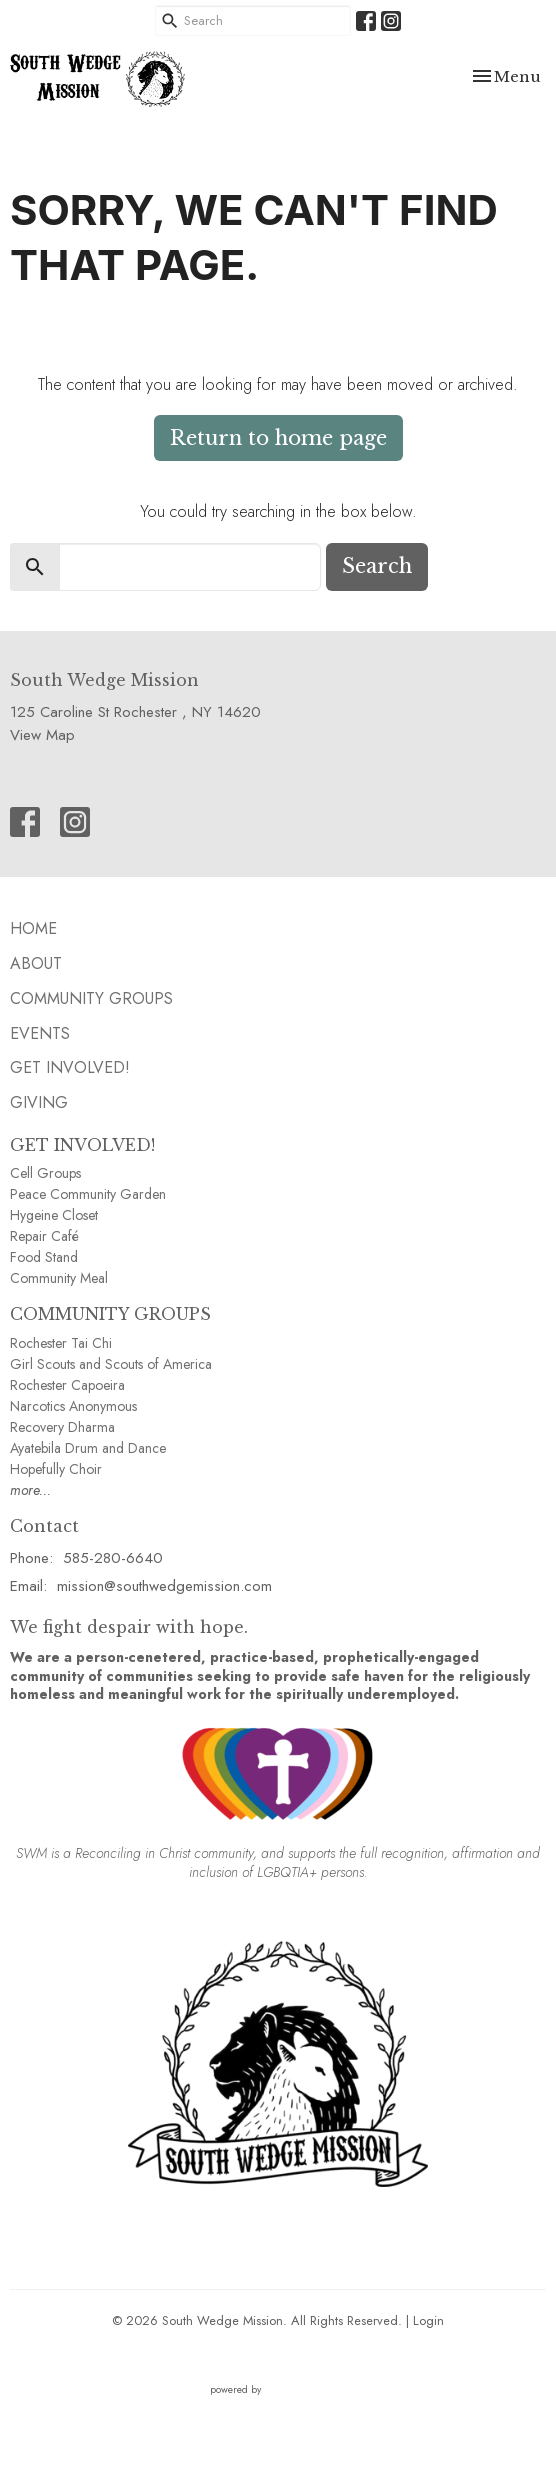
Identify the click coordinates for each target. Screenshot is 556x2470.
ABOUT (36, 963)
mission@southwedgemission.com (164, 1586)
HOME (33, 928)
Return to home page (278, 438)
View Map (42, 735)
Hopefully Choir (56, 1469)
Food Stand (44, 1257)
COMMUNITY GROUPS (110, 1314)
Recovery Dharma (62, 1427)
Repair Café (44, 1236)
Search (377, 566)
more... (30, 1490)
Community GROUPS (91, 998)
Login (428, 2320)
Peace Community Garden (88, 1194)
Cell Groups (45, 1173)
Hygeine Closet (54, 1215)
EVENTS (40, 1033)
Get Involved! (70, 1067)
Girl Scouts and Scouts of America (111, 1364)
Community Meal (59, 1278)
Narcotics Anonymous (73, 1406)
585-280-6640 (113, 1558)
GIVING (39, 1102)
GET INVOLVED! (82, 1145)
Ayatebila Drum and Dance (88, 1448)
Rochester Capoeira (67, 1385)
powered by (278, 2389)
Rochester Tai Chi (61, 1343)
